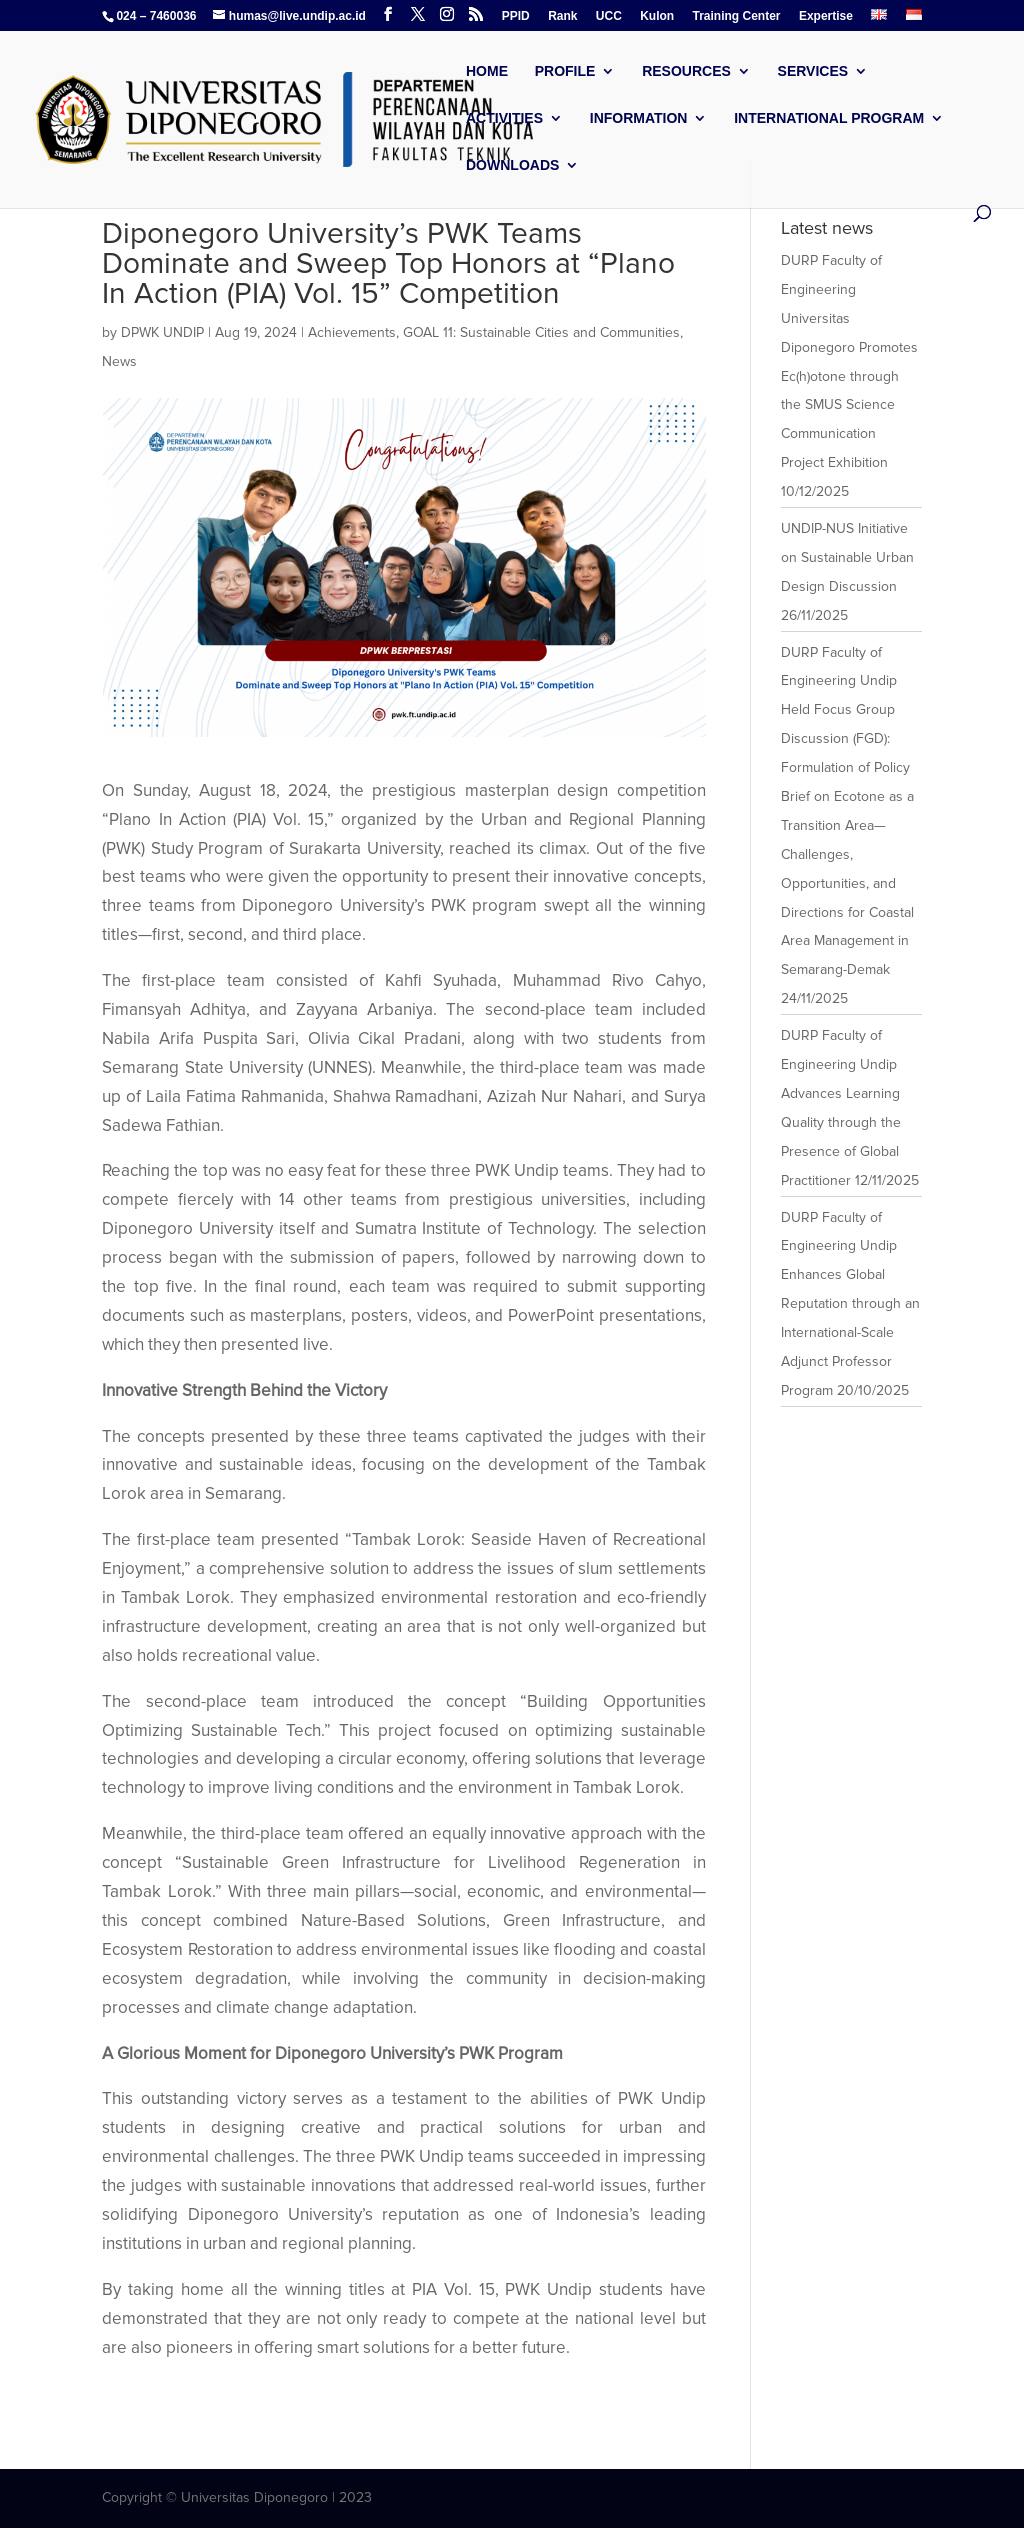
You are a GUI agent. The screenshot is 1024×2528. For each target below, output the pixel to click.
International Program (829, 118)
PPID (516, 16)
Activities (504, 118)
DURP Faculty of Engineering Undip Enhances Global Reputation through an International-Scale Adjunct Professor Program (850, 1304)
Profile (565, 71)
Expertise (826, 16)
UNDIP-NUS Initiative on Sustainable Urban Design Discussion (847, 557)
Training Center (737, 16)
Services (813, 71)
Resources (686, 71)
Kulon (657, 16)
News (119, 361)
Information (639, 118)
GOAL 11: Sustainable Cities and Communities (541, 332)
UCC (609, 16)
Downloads (512, 165)
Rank (562, 16)
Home (487, 71)
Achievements (352, 332)
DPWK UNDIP (162, 332)
